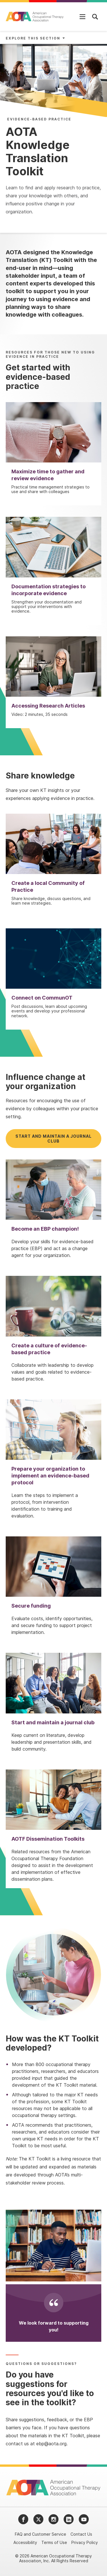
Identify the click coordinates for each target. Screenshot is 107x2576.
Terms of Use (54, 2542)
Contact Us (81, 2534)
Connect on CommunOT (41, 998)
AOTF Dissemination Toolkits (47, 1839)
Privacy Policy (84, 2542)
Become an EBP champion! (45, 1229)
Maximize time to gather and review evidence (47, 474)
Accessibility (25, 2542)
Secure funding (31, 1606)
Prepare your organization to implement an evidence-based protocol (50, 1475)
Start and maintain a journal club (53, 1138)
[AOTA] (35, 16)
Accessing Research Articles (48, 706)
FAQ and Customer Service (40, 2534)
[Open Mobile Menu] (82, 16)
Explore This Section (33, 38)
